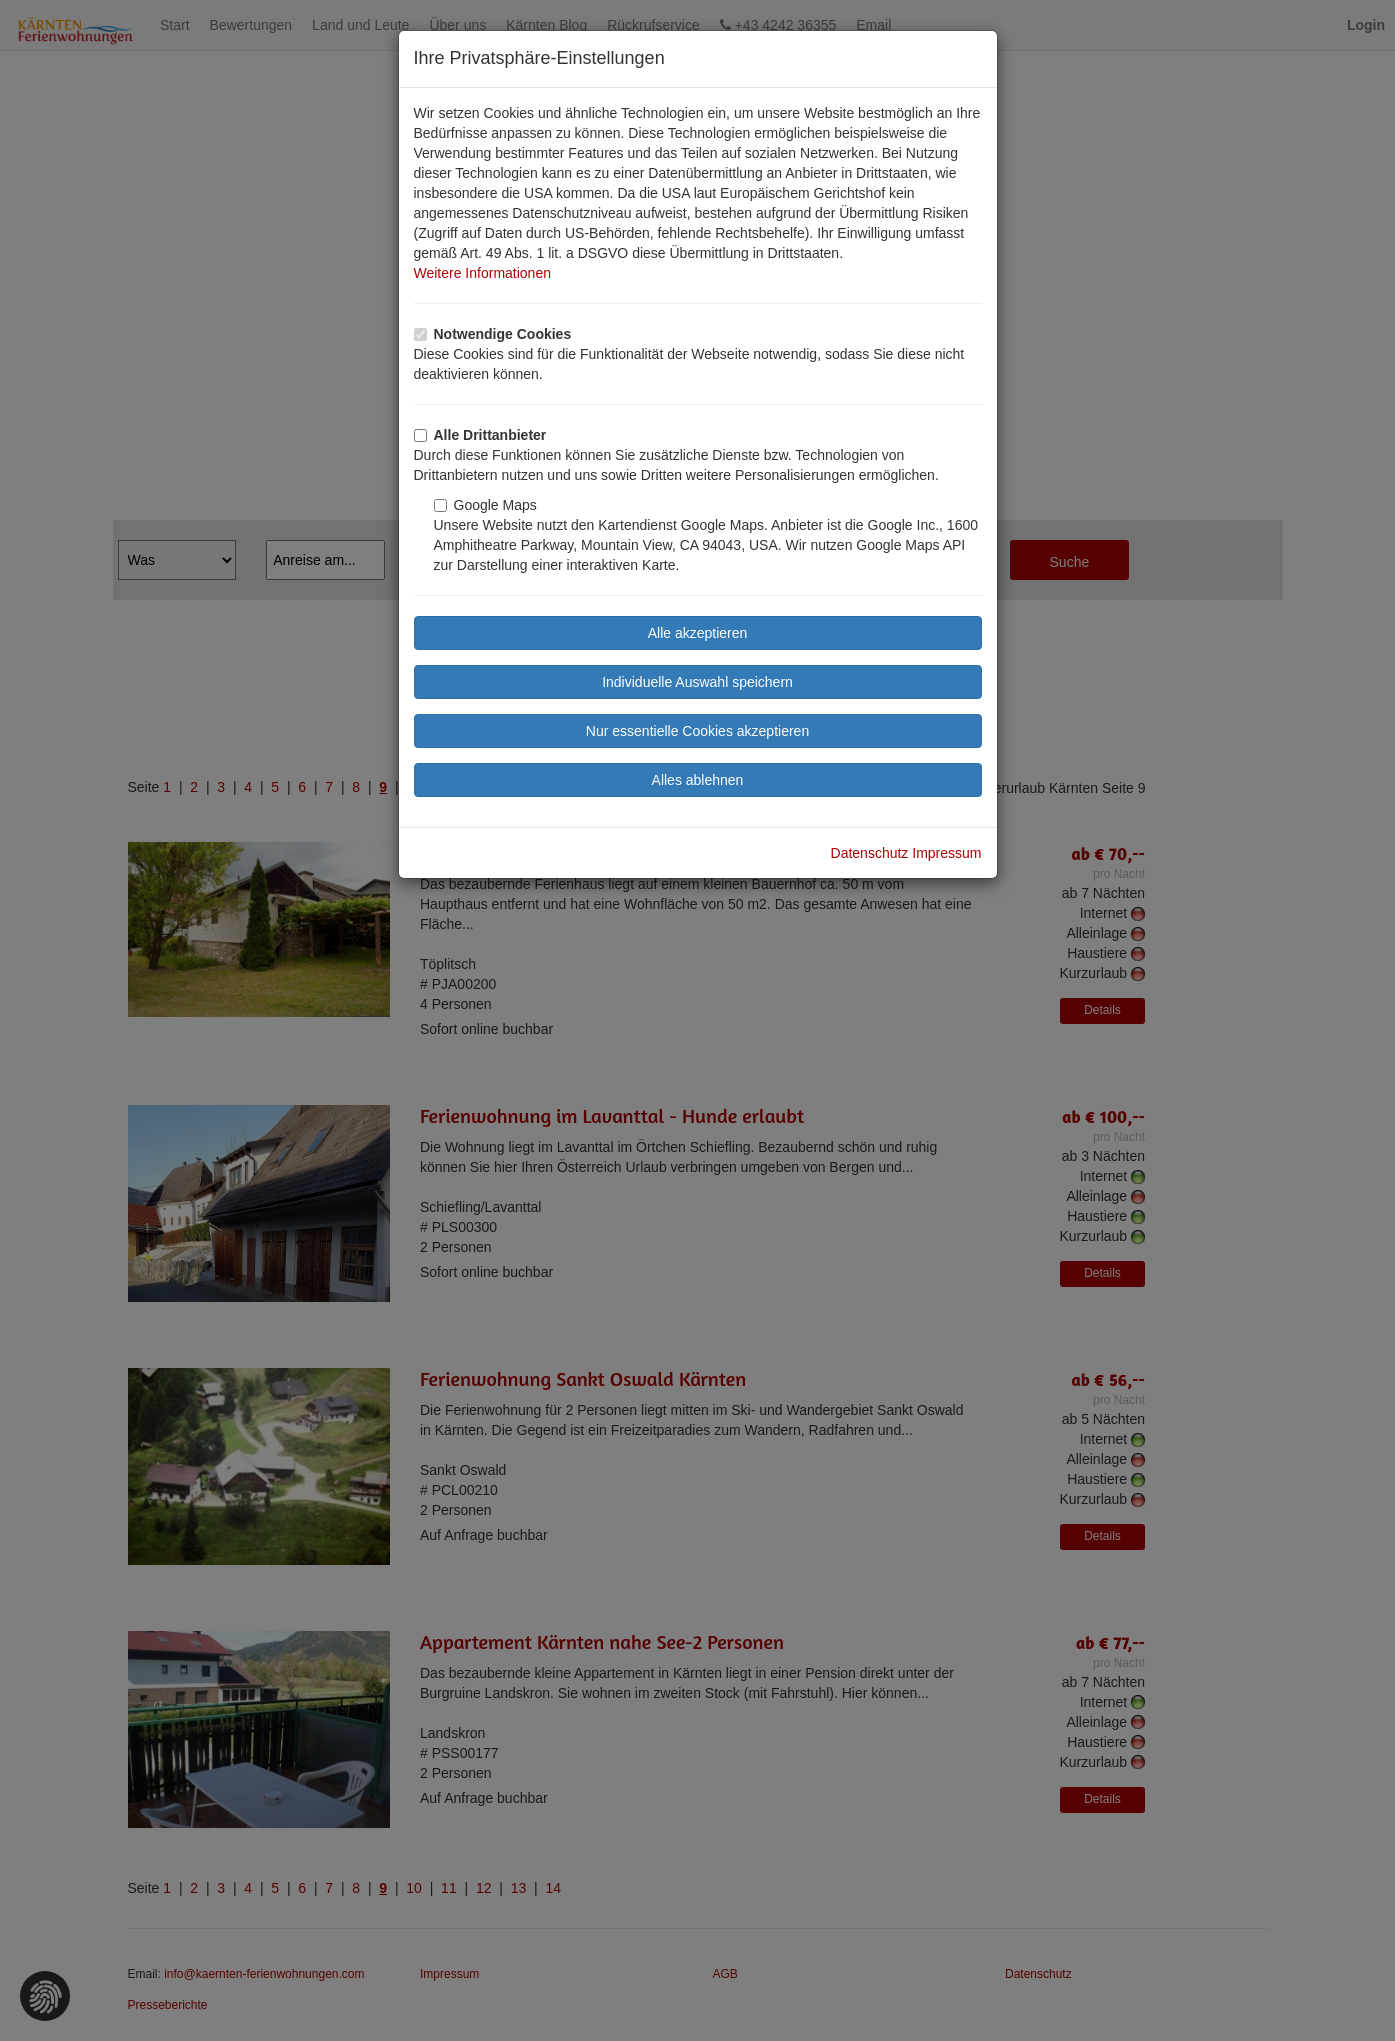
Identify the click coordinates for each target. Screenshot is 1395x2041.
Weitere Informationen (482, 273)
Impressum (946, 853)
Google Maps (485, 505)
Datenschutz (870, 853)
